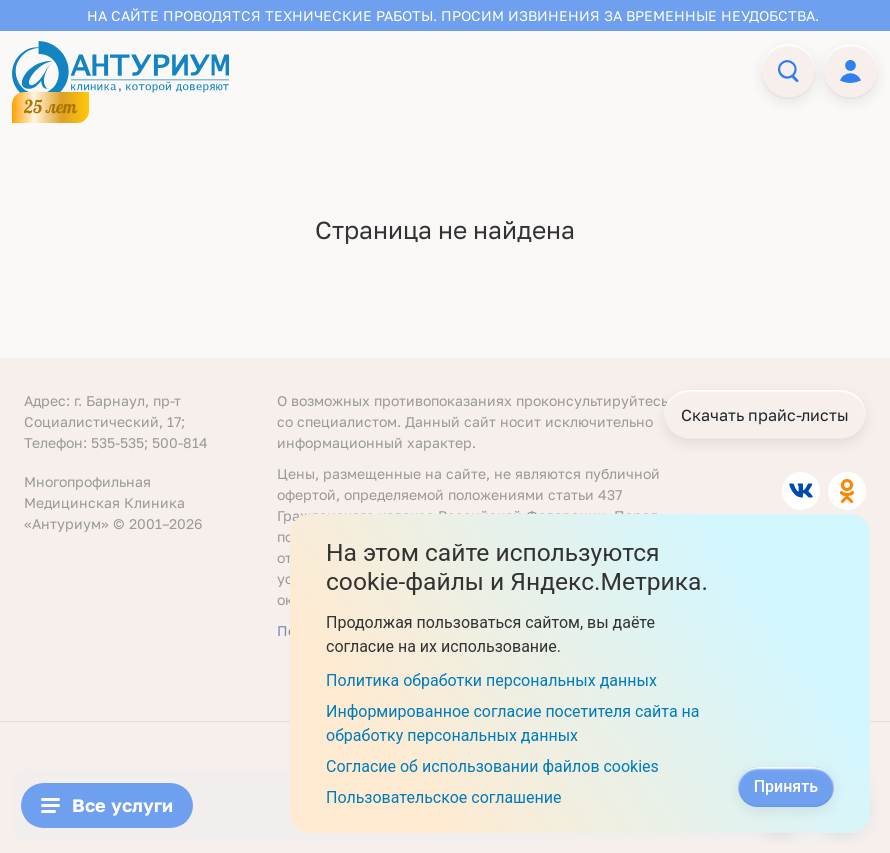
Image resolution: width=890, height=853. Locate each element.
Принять (786, 786)
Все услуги (107, 805)
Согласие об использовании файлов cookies (492, 766)
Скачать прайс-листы (765, 415)
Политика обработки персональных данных (491, 680)
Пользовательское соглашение (444, 797)
